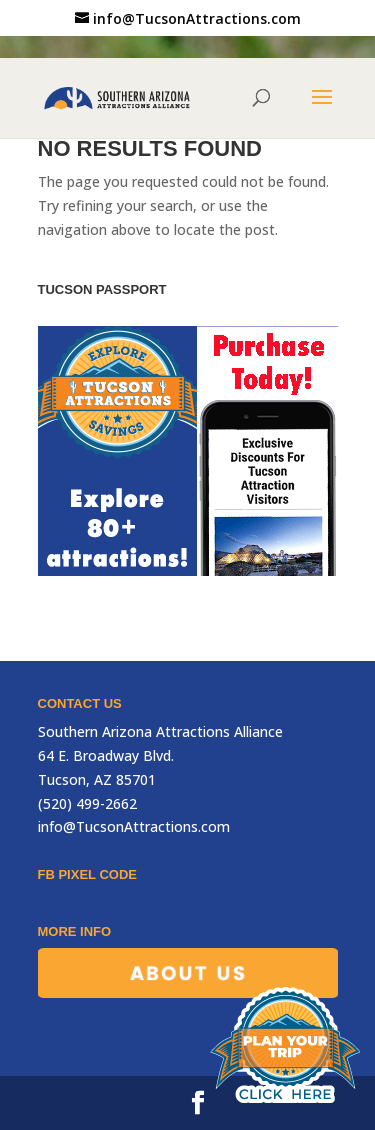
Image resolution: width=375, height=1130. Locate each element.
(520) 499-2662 (87, 803)
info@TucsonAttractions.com (134, 826)
